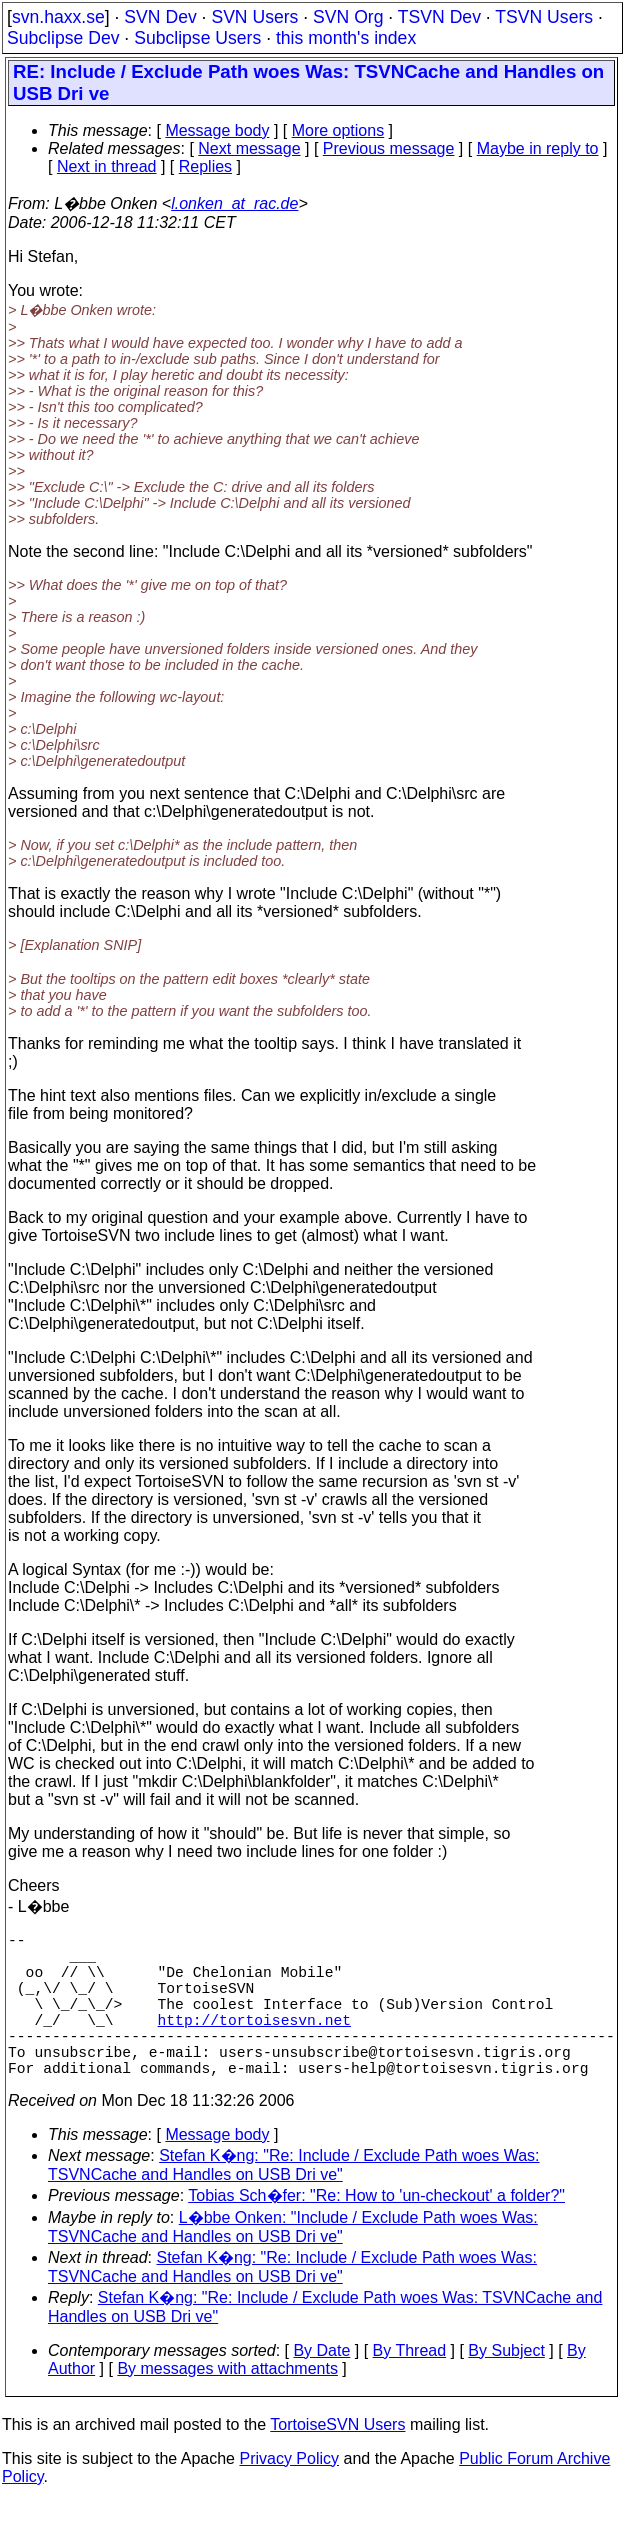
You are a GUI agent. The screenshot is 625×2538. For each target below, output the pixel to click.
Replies (205, 166)
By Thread (410, 2386)
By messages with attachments (227, 2404)
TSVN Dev (439, 17)
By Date (321, 2386)
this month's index (346, 38)
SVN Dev (160, 17)
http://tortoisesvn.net (254, 2043)
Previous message (389, 148)
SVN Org (348, 17)
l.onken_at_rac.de (234, 203)
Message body (217, 130)
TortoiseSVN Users (337, 2460)
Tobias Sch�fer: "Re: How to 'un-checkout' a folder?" (376, 2231)
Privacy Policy (289, 2494)
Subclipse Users (197, 38)
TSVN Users (544, 17)
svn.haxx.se (58, 17)
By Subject (506, 2386)
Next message (249, 148)
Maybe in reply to (538, 148)
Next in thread (107, 166)
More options (338, 130)
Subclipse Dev (63, 38)
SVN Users (254, 17)
